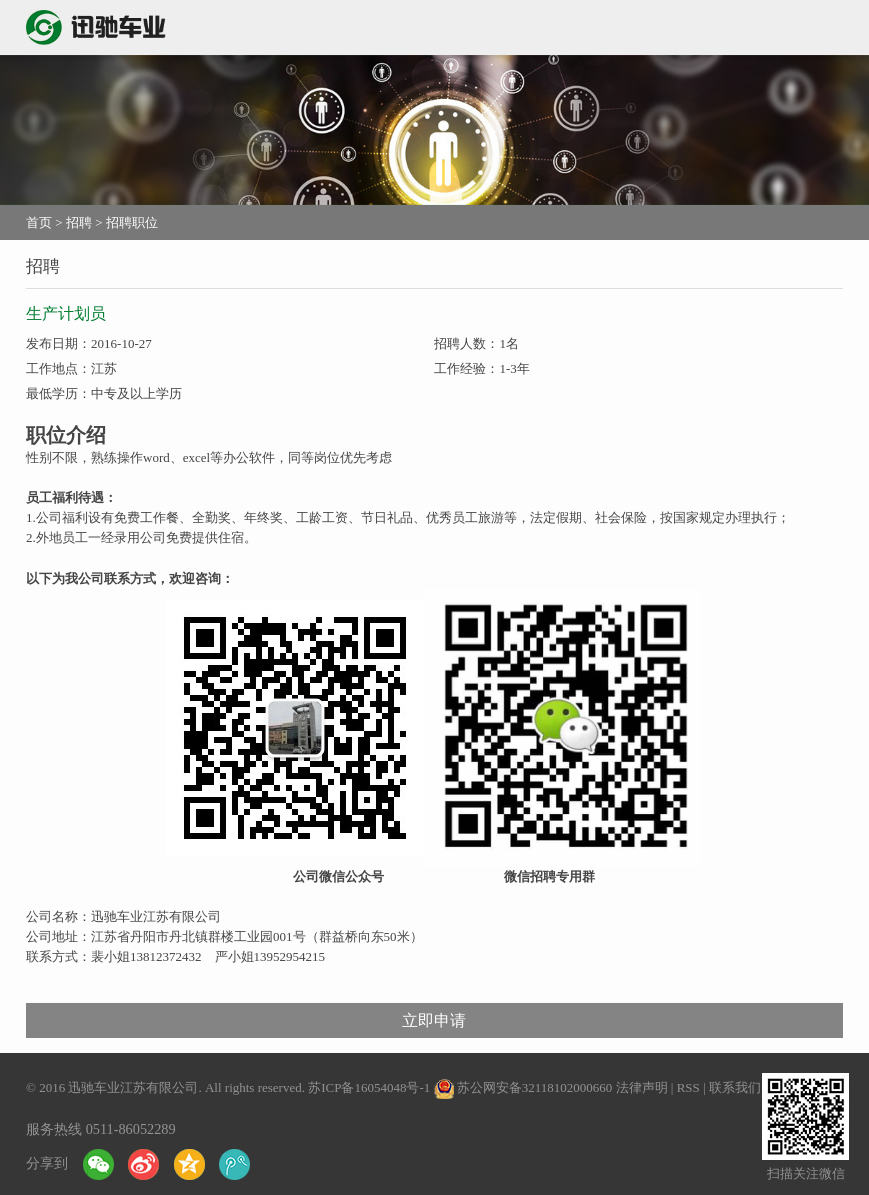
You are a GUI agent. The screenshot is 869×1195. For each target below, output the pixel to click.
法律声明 (642, 1087)
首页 (39, 222)
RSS (688, 1087)
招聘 (79, 222)
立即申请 (434, 1020)
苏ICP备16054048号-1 (369, 1087)
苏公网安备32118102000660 (535, 1087)
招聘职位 (132, 222)
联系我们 (735, 1087)
